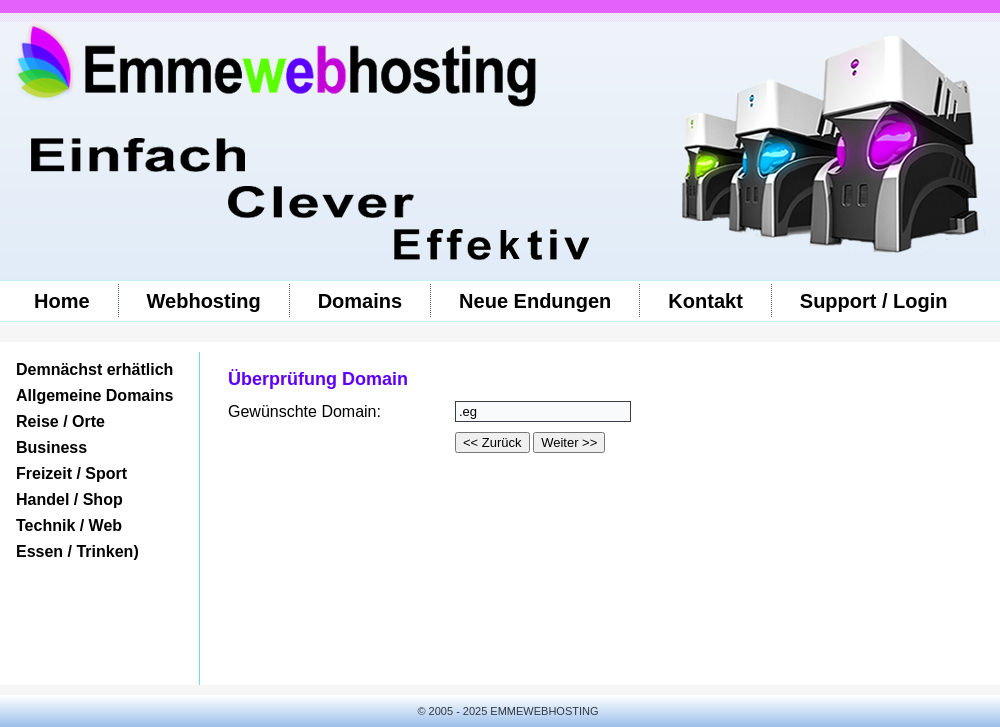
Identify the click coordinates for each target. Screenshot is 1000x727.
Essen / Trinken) (77, 551)
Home (62, 301)
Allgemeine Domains (94, 395)
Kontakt (705, 301)
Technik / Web (69, 525)
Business (51, 447)
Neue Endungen (535, 301)
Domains (360, 301)
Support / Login (874, 301)
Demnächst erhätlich (94, 369)
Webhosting (204, 301)
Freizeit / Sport (71, 473)
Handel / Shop (69, 499)
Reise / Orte (60, 421)
